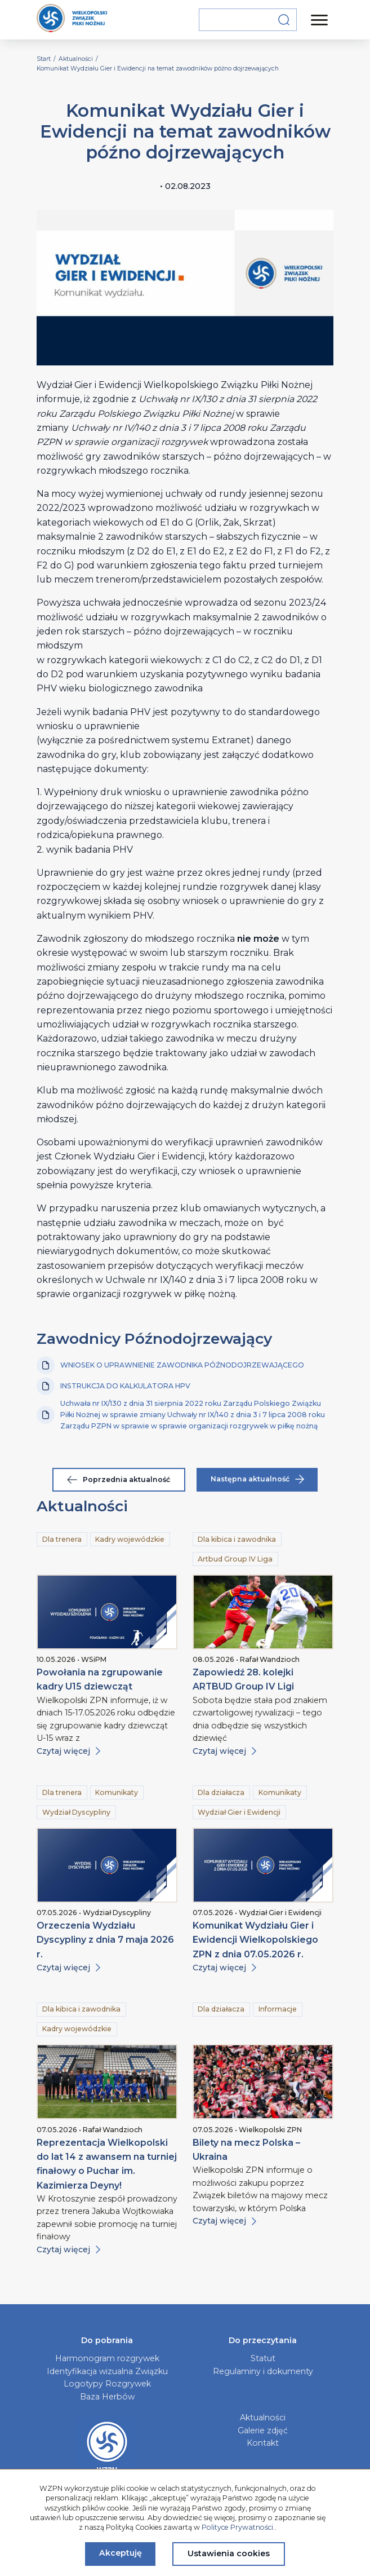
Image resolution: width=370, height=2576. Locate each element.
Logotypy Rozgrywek (107, 2384)
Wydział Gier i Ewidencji (239, 1812)
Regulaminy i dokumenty (263, 2371)
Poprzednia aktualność (118, 1479)
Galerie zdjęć (263, 2430)
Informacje (277, 2009)
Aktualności (263, 2417)
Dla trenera (62, 1539)
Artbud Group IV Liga (235, 1559)
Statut (263, 2358)
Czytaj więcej (68, 1751)
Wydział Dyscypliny (76, 1812)
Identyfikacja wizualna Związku (107, 2371)
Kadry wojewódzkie (129, 1539)
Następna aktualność (257, 1479)
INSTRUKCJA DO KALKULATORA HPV (113, 1386)
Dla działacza (221, 1792)
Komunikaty (116, 1792)
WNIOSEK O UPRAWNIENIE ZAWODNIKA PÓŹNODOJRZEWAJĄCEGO (170, 1365)
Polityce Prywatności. (238, 2527)
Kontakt (263, 2443)
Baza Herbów (107, 2397)
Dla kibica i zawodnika (237, 1539)
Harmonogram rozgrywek (107, 2358)
